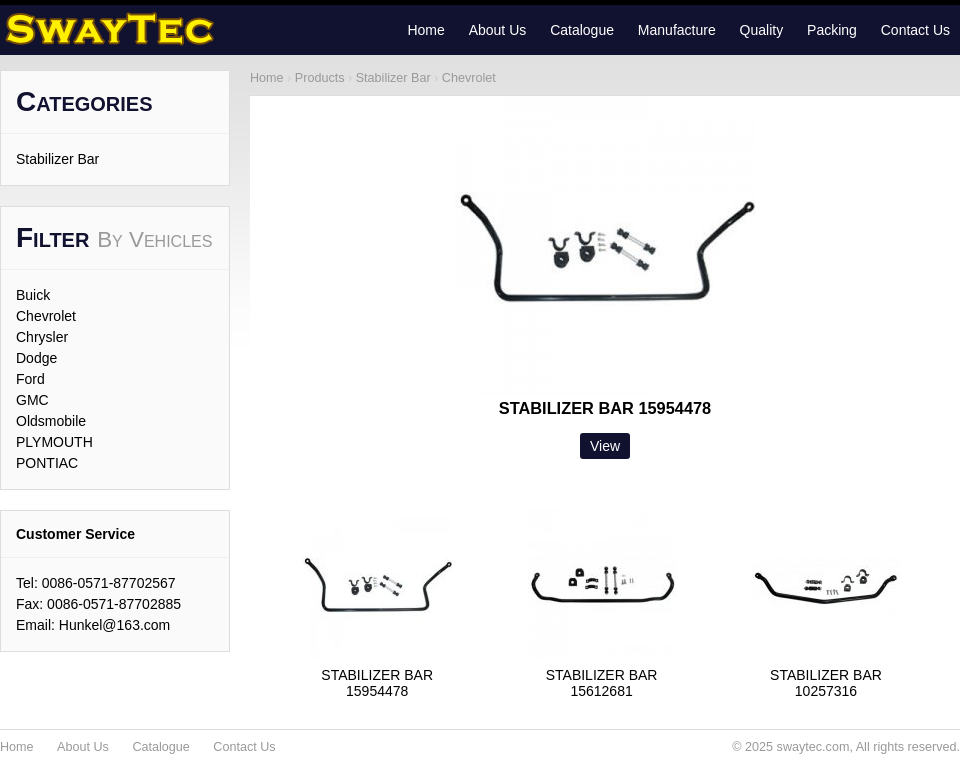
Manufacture (677, 30)
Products (320, 78)
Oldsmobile (51, 421)
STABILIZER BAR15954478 (377, 683)
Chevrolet (46, 316)
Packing (832, 30)
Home (425, 30)
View (605, 446)
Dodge (36, 358)
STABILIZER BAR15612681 (602, 683)
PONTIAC (47, 463)
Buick (33, 295)
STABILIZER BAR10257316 (826, 683)
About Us (498, 30)
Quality (762, 30)
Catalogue (582, 30)
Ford (30, 379)
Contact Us (915, 30)
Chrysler (42, 337)
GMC (32, 400)
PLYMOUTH (54, 442)
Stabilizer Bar (57, 159)
